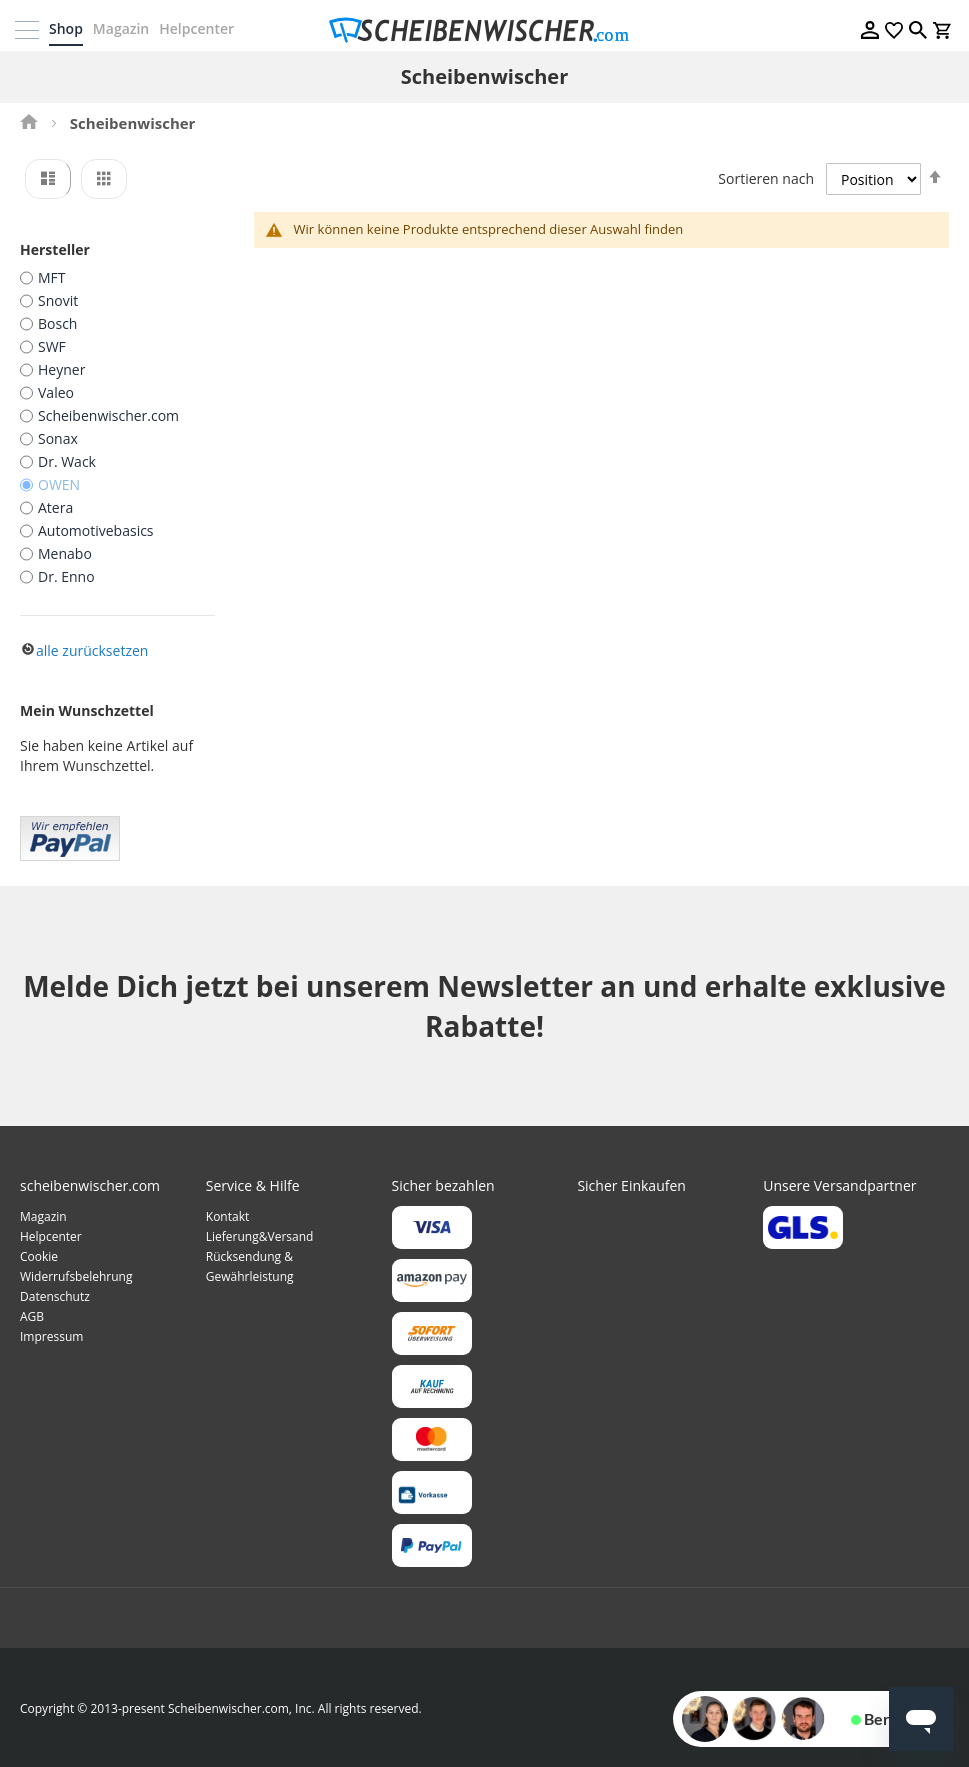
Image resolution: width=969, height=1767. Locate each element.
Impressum (51, 1335)
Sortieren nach (766, 178)
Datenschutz (55, 1295)
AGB (32, 1315)
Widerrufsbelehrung (76, 1275)
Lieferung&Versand (260, 1235)
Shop (71, 28)
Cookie (39, 1255)
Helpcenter (201, 28)
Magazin (126, 28)
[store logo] (485, 30)
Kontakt (227, 1215)
